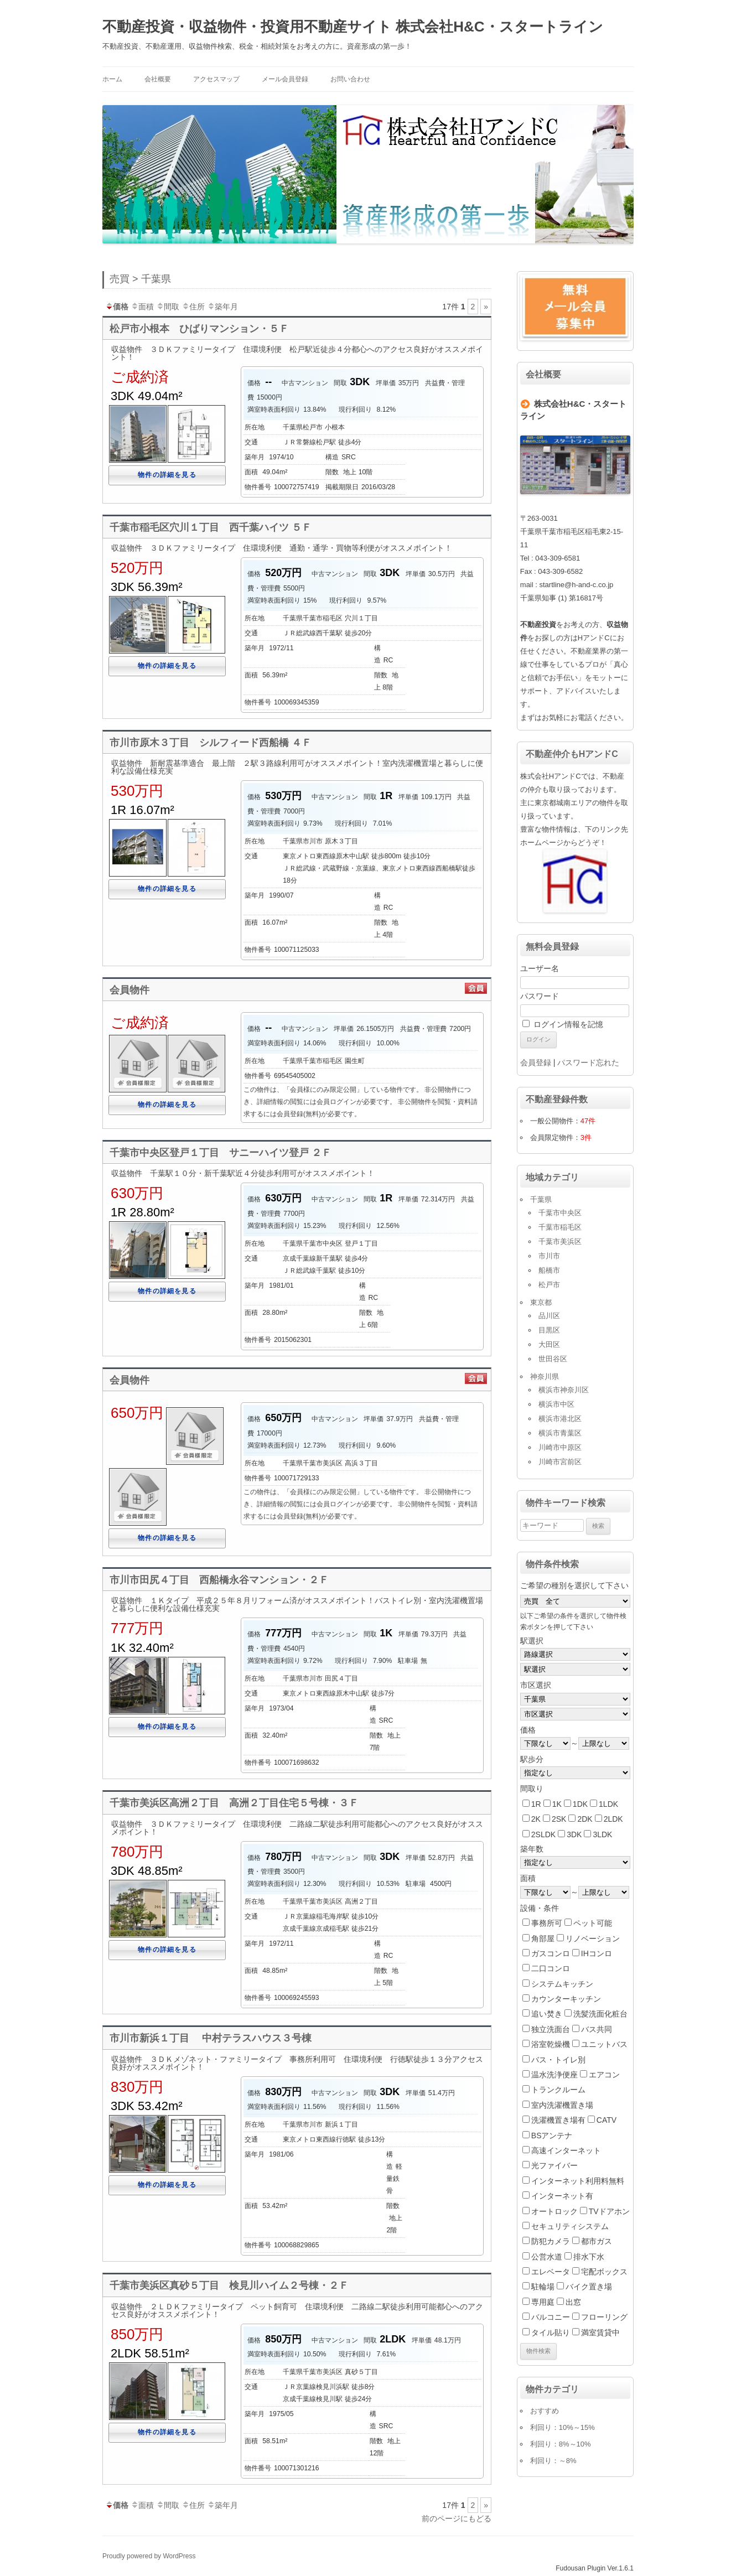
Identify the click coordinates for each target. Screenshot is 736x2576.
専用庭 (542, 2302)
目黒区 (549, 1330)
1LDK (608, 1804)
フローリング (604, 2317)
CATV (606, 2120)
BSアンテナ (552, 2135)
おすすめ (544, 2411)
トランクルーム (558, 2089)
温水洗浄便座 (554, 2074)
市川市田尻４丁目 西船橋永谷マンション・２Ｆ (219, 1579)
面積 (142, 306)
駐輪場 (542, 2286)
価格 (116, 306)
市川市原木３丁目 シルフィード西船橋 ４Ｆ (211, 742)
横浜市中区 (556, 1404)
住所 (193, 306)
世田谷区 (552, 1359)
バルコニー (550, 2317)
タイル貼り (550, 2332)
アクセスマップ (216, 79)
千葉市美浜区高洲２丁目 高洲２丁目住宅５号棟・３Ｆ (234, 1802)
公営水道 (546, 2256)
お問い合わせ (350, 79)
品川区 (549, 1316)
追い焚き (546, 2013)
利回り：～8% (553, 2460)
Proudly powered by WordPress (149, 2556)
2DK (584, 1819)
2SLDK (543, 1834)
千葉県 (541, 1199)
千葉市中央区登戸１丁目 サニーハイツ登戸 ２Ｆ (220, 1152)
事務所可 (546, 1923)
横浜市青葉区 (560, 1433)
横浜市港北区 (560, 1418)
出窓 (573, 2302)
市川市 (549, 1256)
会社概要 (157, 79)
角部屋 (542, 1938)
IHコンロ (596, 1953)
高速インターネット (566, 2150)
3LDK (602, 1834)
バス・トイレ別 (558, 2059)
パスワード (539, 996)
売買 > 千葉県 (140, 278)
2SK (559, 1819)
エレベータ (550, 2271)
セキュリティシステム (570, 2226)
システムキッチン (562, 1983)
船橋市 (549, 1270)
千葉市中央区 (560, 1213)
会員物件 (129, 990)
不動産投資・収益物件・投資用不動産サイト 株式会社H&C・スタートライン (352, 26)
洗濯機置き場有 (558, 2120)
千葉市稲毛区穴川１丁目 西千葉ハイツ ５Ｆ (211, 527)
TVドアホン (609, 2211)
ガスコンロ (550, 1953)
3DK (574, 1834)
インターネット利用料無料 (577, 2180)
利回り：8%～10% (560, 2444)
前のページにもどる (456, 2518)
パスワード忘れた (588, 1062)
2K (536, 1819)
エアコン (604, 2074)
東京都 (541, 1302)
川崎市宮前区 (560, 1462)
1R (536, 1804)
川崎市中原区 (560, 1447)
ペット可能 (592, 1923)
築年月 (222, 306)
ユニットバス (604, 2044)
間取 (167, 306)
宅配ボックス (604, 2271)
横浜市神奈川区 (563, 1390)
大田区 (549, 1344)
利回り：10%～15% (562, 2427)
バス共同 (596, 2029)
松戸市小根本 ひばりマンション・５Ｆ (199, 328)
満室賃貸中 (600, 2332)
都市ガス (596, 2241)
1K (557, 1804)
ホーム (112, 79)
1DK (580, 1804)
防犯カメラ (550, 2241)
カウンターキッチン (566, 1998)
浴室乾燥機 (550, 2044)
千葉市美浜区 (560, 1241)
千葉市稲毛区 (560, 1227)
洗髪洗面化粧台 (600, 2013)
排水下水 (588, 2256)
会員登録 (535, 1062)
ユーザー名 (539, 968)
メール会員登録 (285, 79)
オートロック (554, 2211)
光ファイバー (554, 2165)
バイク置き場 (589, 2286)
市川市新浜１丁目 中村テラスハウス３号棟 (211, 2038)
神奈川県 (544, 1376)
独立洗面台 (550, 2029)
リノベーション (593, 1938)
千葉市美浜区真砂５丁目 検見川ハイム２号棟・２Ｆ (229, 2285)
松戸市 (549, 1285)
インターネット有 (562, 2195)
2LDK (613, 1819)
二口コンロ (550, 1968)
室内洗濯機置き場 (562, 2105)
